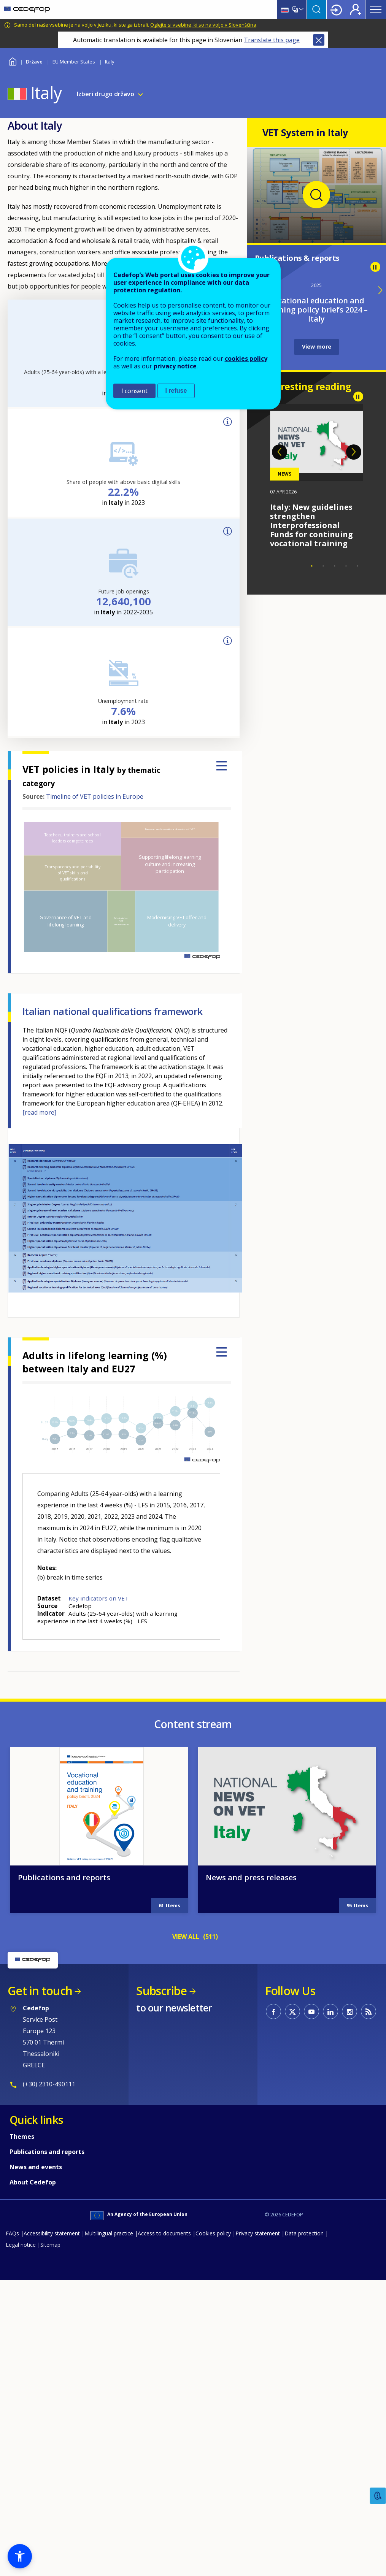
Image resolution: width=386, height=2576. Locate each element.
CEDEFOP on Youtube (311, 2315)
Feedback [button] (378, 2496)
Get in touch (40, 2295)
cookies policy (246, 358)
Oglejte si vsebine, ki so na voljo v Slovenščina (203, 24)
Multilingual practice (108, 2537)
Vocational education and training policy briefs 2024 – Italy (316, 309)
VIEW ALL (185, 2241)
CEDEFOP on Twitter (292, 2315)
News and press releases (251, 2181)
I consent (134, 391)
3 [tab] (334, 566)
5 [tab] (357, 566)
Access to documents (164, 2537)
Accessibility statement (52, 2537)
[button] (20, 2556)
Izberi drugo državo (105, 94)
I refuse (176, 390)
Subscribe (161, 2295)
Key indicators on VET (98, 1598)
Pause (375, 267)
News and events (36, 2471)
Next (353, 452)
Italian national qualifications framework (112, 1011)
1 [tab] (312, 566)
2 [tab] (323, 566)
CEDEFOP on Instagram (349, 2315)
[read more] (39, 1112)
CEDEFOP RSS (368, 2315)
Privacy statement (257, 2537)
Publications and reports (64, 2181)
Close (318, 40)
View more (316, 346)
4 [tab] (346, 566)
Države (34, 61)
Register (355, 9)
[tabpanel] (317, 476)
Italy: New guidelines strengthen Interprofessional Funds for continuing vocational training (311, 525)
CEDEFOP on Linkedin (330, 2315)
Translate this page (272, 40)
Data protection (304, 2537)
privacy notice (175, 366)
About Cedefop (33, 2486)
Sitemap (50, 2548)
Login (336, 9)
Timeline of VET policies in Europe (94, 796)
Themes (22, 2440)
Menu (375, 9)
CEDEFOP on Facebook (273, 2315)
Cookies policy (213, 2537)
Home (12, 60)
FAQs (12, 2537)
